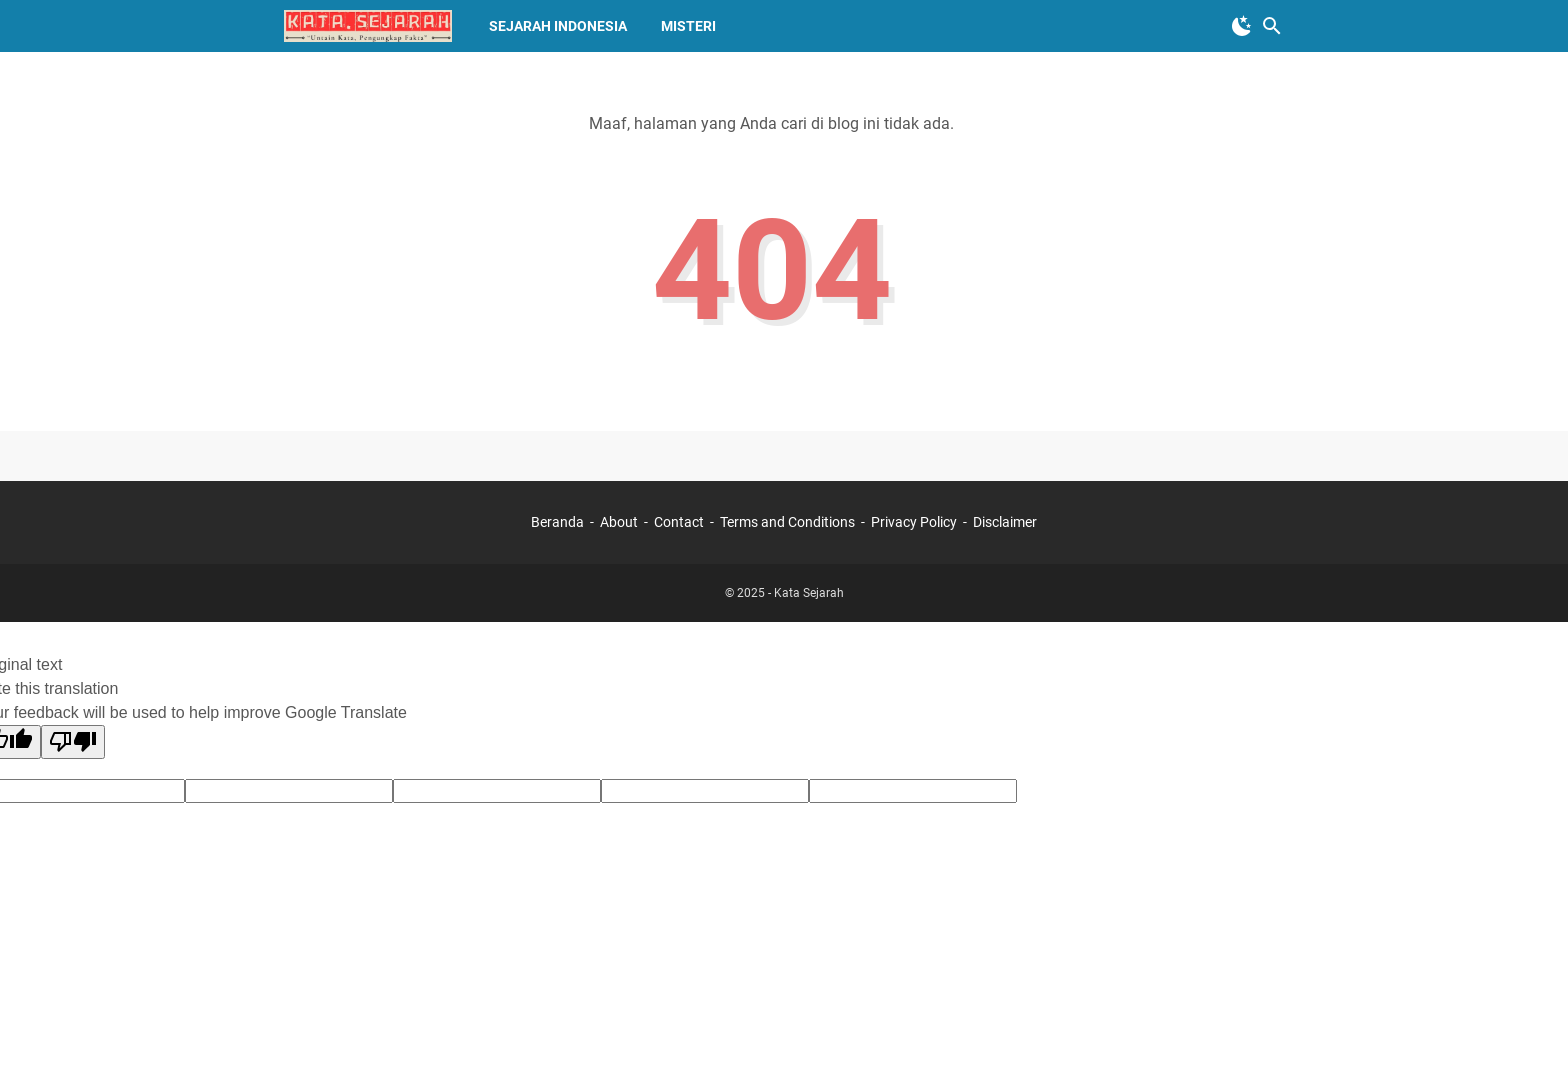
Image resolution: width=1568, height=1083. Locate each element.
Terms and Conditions (787, 522)
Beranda (557, 522)
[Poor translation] (73, 742)
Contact (679, 522)
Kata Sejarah (809, 593)
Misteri (688, 26)
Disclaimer (1005, 522)
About (619, 522)
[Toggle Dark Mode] (1242, 26)
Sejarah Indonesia (558, 26)
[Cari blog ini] (1272, 26)
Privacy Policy (914, 522)
